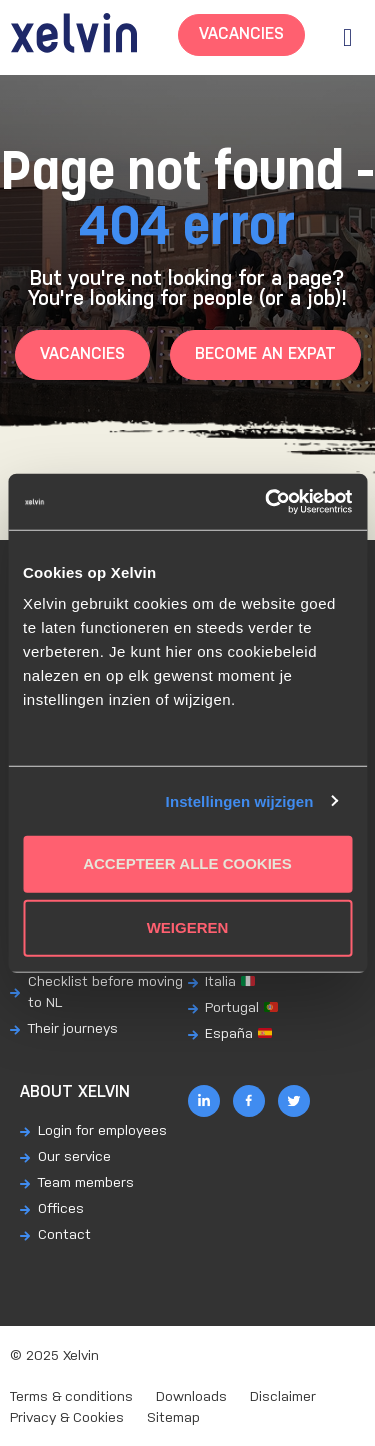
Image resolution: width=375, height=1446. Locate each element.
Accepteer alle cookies (187, 863)
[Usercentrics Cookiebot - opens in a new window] (267, 502)
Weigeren (188, 927)
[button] (347, 37)
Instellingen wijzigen (240, 800)
